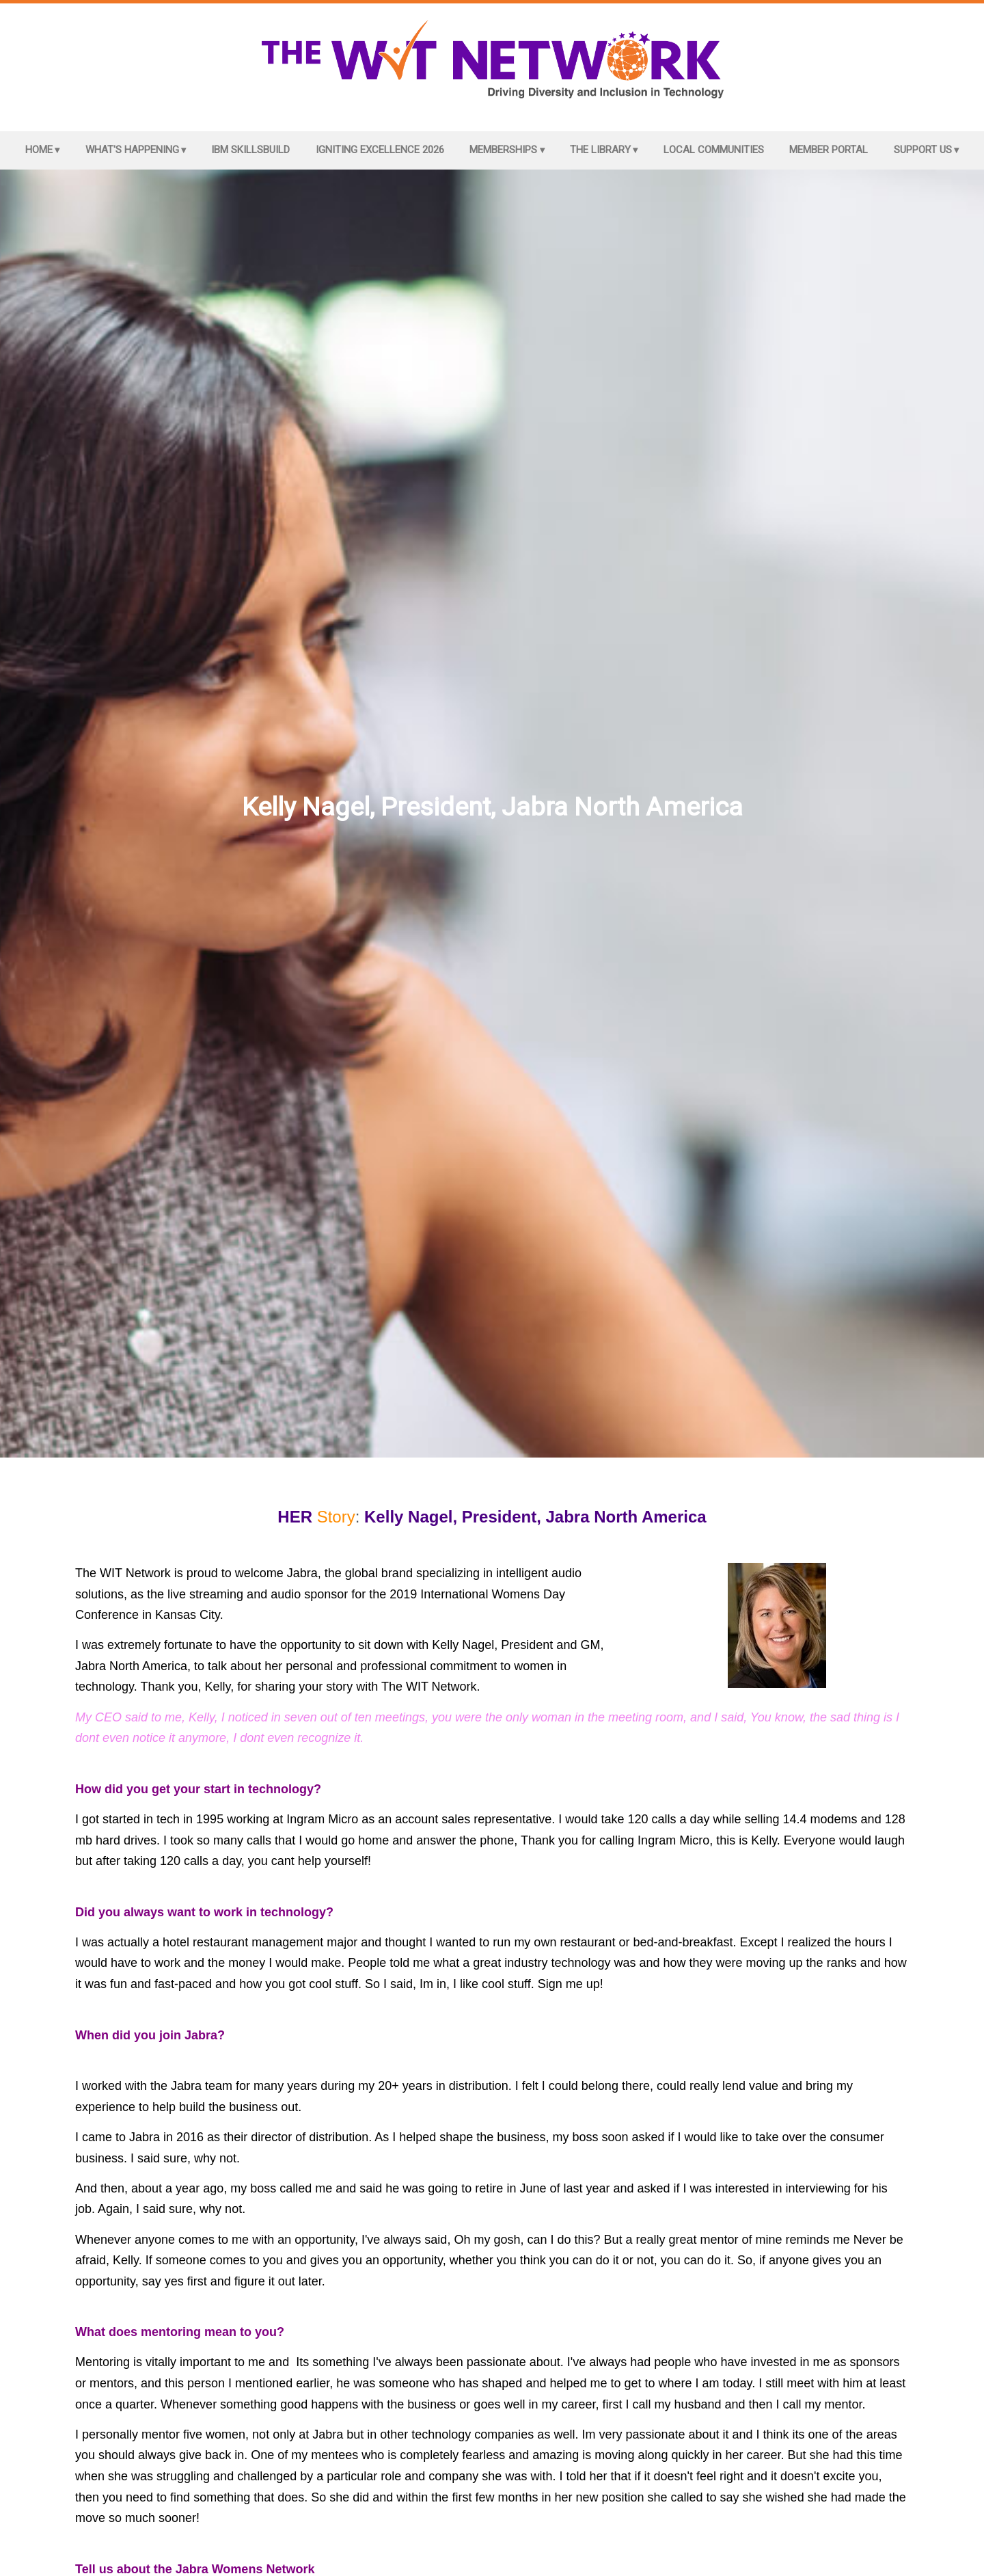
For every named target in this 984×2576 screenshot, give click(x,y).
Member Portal (828, 150)
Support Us (923, 150)
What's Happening (132, 150)
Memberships (503, 150)
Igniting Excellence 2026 (380, 150)
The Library (600, 150)
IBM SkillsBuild (250, 150)
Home (39, 150)
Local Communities (714, 150)
